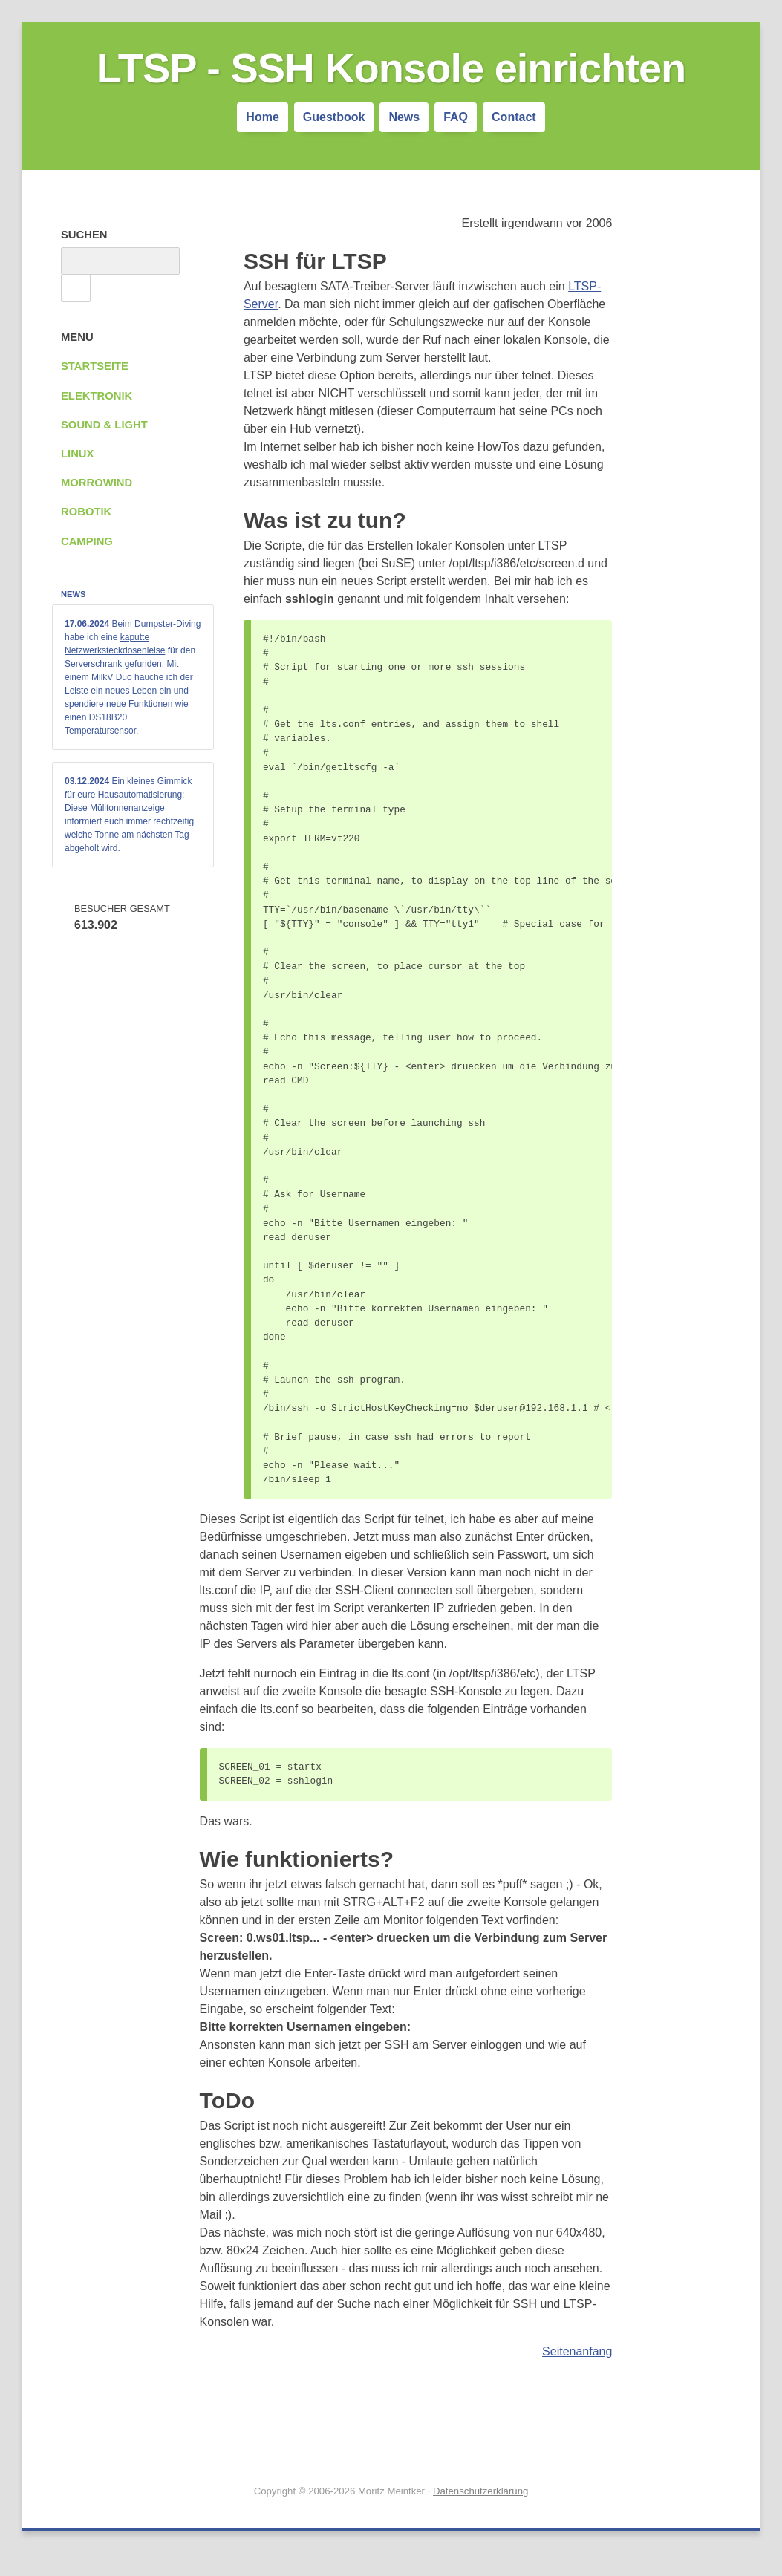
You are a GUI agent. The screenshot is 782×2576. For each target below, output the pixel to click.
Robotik (86, 512)
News (404, 117)
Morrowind (96, 483)
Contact (514, 117)
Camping (87, 541)
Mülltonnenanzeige (127, 808)
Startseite (94, 366)
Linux (77, 454)
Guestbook (334, 117)
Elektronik (96, 396)
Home (262, 117)
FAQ (455, 117)
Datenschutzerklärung (480, 2491)
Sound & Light (104, 425)
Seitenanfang (577, 2351)
